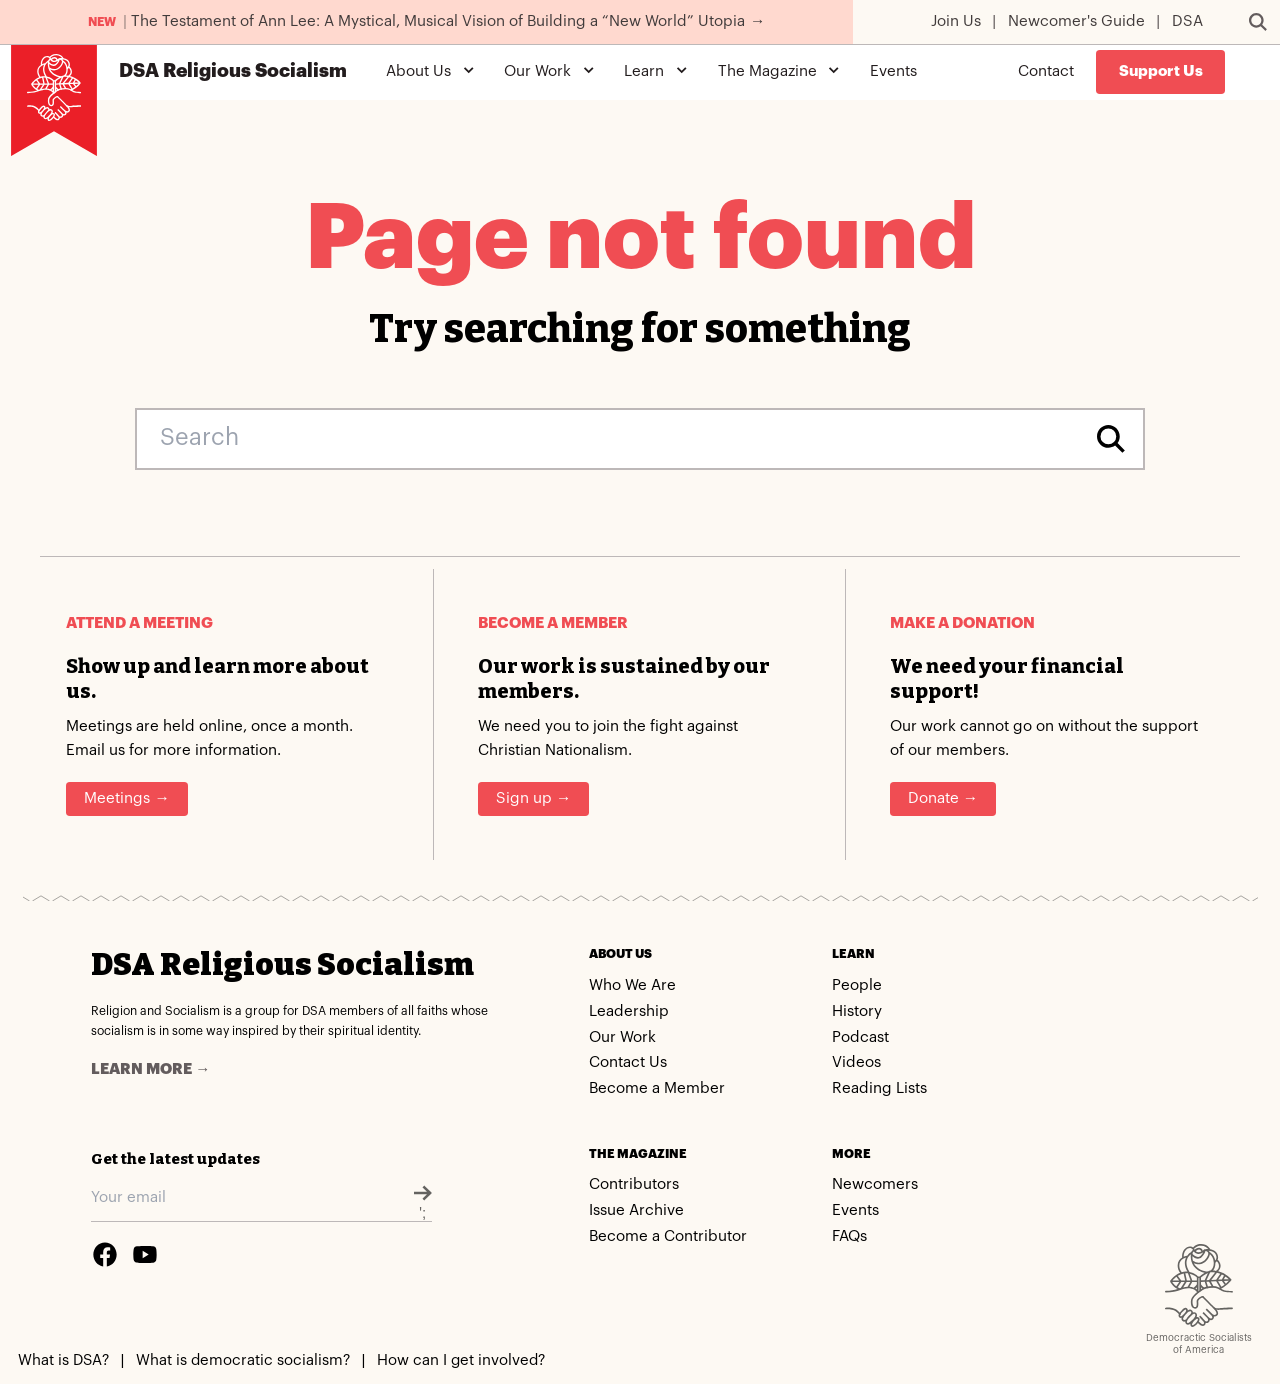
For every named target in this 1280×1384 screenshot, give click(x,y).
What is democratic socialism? (243, 1360)
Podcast (860, 1037)
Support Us (1161, 71)
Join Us (956, 21)
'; (423, 1202)
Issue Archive (636, 1210)
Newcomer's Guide (1076, 21)
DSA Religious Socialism (282, 964)
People (857, 985)
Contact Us (628, 1062)
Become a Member (657, 1088)
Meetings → (126, 798)
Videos (856, 1062)
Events (893, 71)
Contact (1046, 71)
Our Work (622, 1037)
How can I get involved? (461, 1360)
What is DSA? (63, 1360)
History (857, 1011)
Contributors (634, 1184)
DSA (1187, 21)
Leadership (629, 1011)
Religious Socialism (233, 71)
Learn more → (150, 1069)
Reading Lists (879, 1088)
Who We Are (632, 985)
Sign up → (533, 798)
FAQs (849, 1236)
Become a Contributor (668, 1236)
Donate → (943, 798)
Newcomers (875, 1184)
